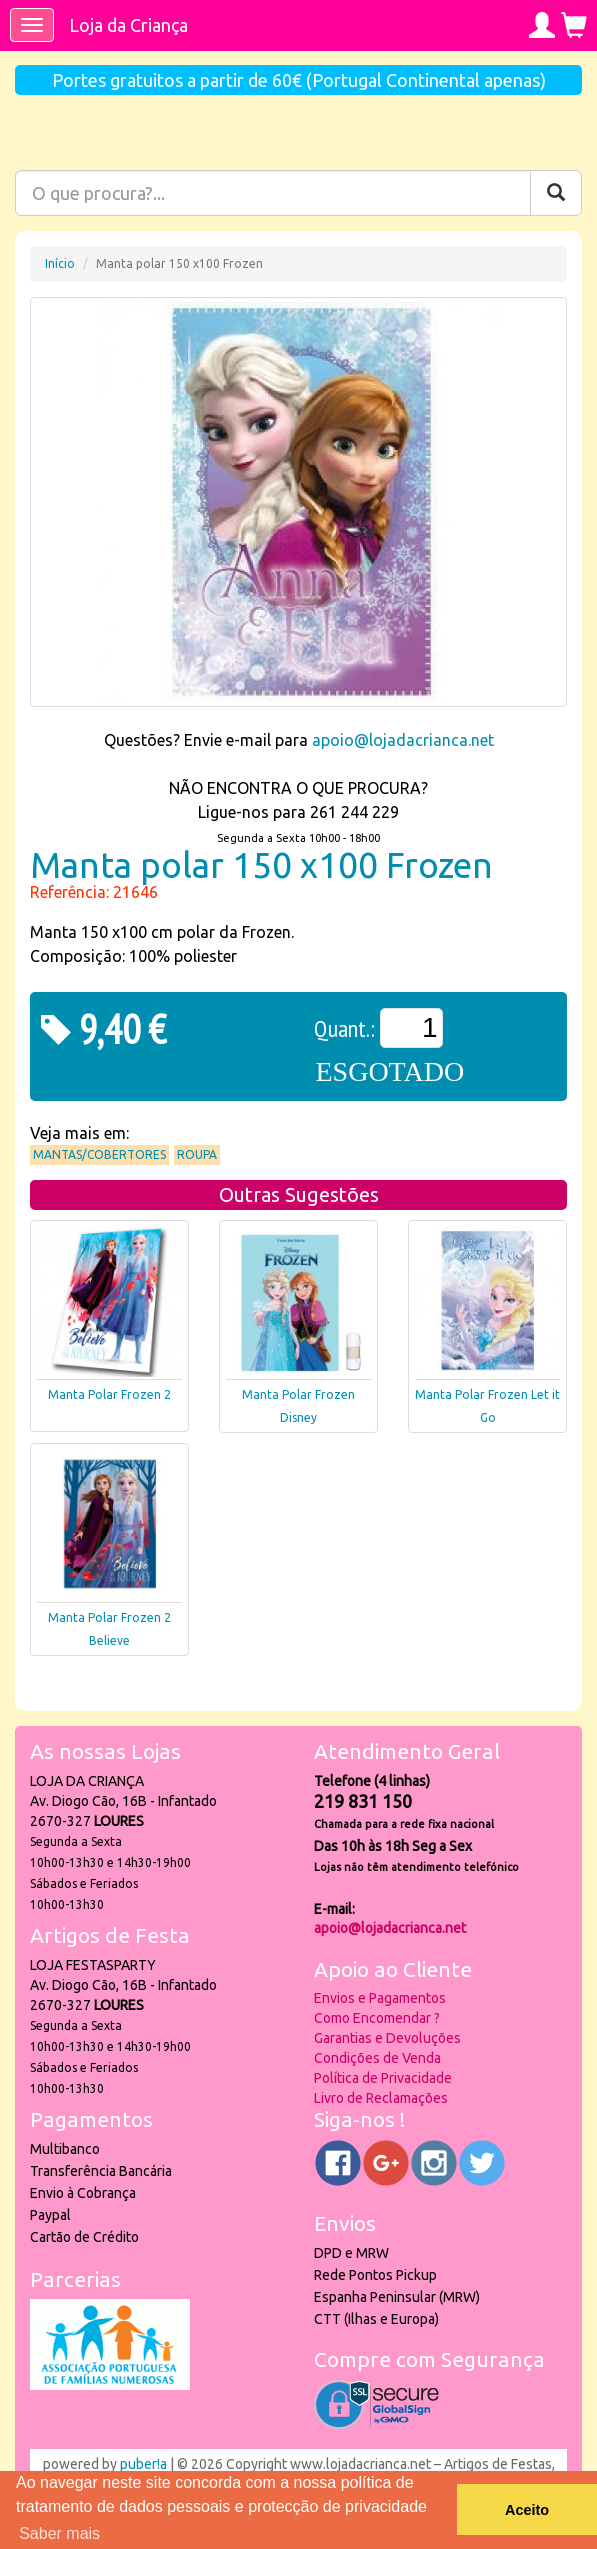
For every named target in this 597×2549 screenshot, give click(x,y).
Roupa (197, 1154)
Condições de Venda (377, 2058)
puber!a (143, 2464)
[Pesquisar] (556, 193)
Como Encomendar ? (377, 2018)
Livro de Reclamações (381, 2098)
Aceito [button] (527, 2510)
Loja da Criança (128, 25)
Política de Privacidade (383, 2078)
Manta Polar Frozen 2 (109, 1394)
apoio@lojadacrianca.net (403, 740)
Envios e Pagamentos (380, 1998)
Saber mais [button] (59, 2533)
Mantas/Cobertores (99, 1154)
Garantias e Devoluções (387, 2038)
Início (60, 263)
